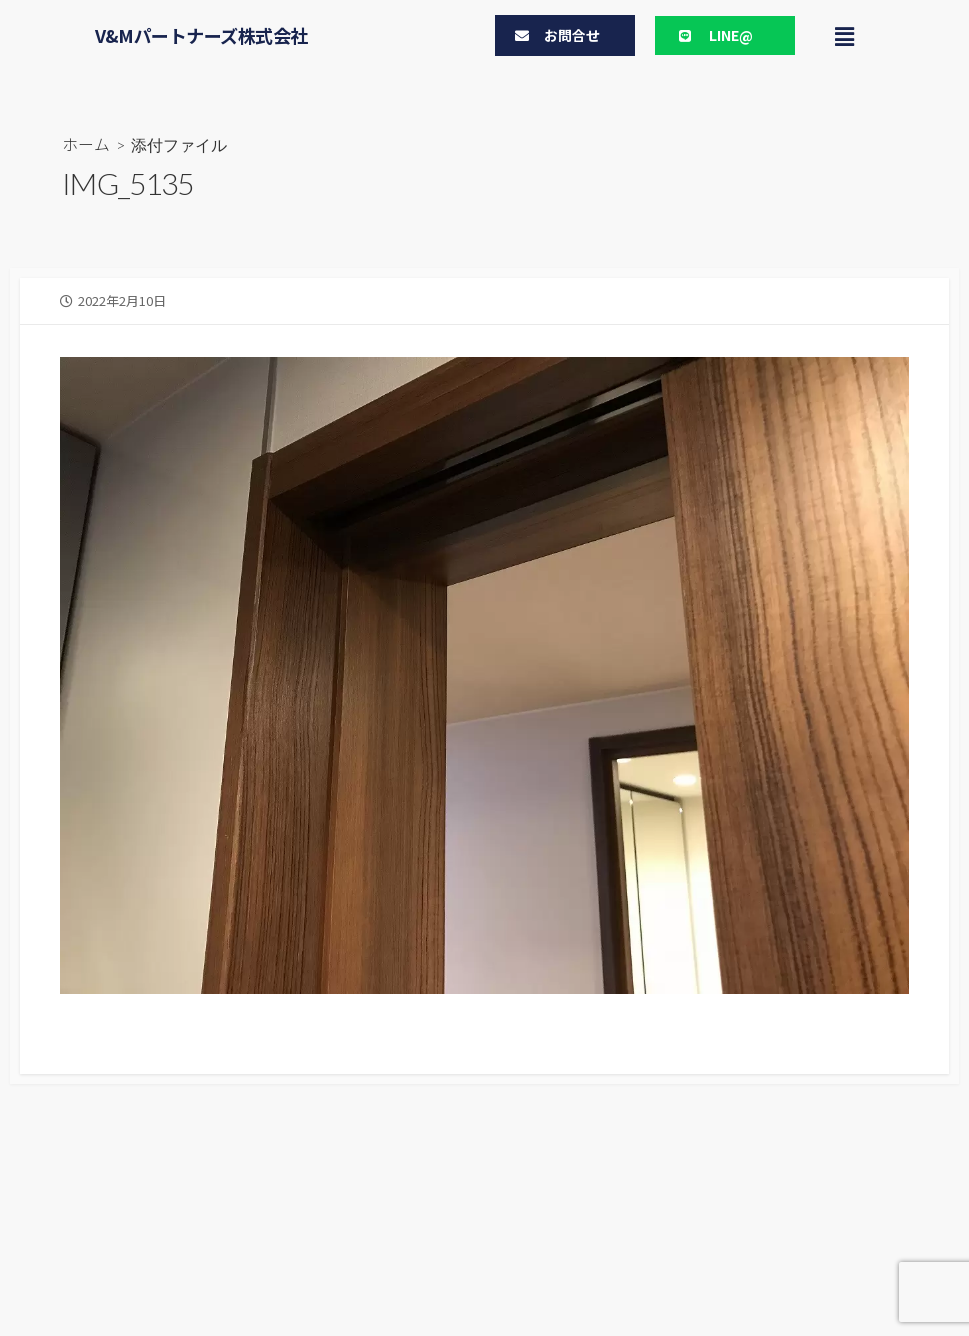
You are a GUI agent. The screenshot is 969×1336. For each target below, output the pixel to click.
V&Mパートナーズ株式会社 (201, 35)
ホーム (86, 145)
